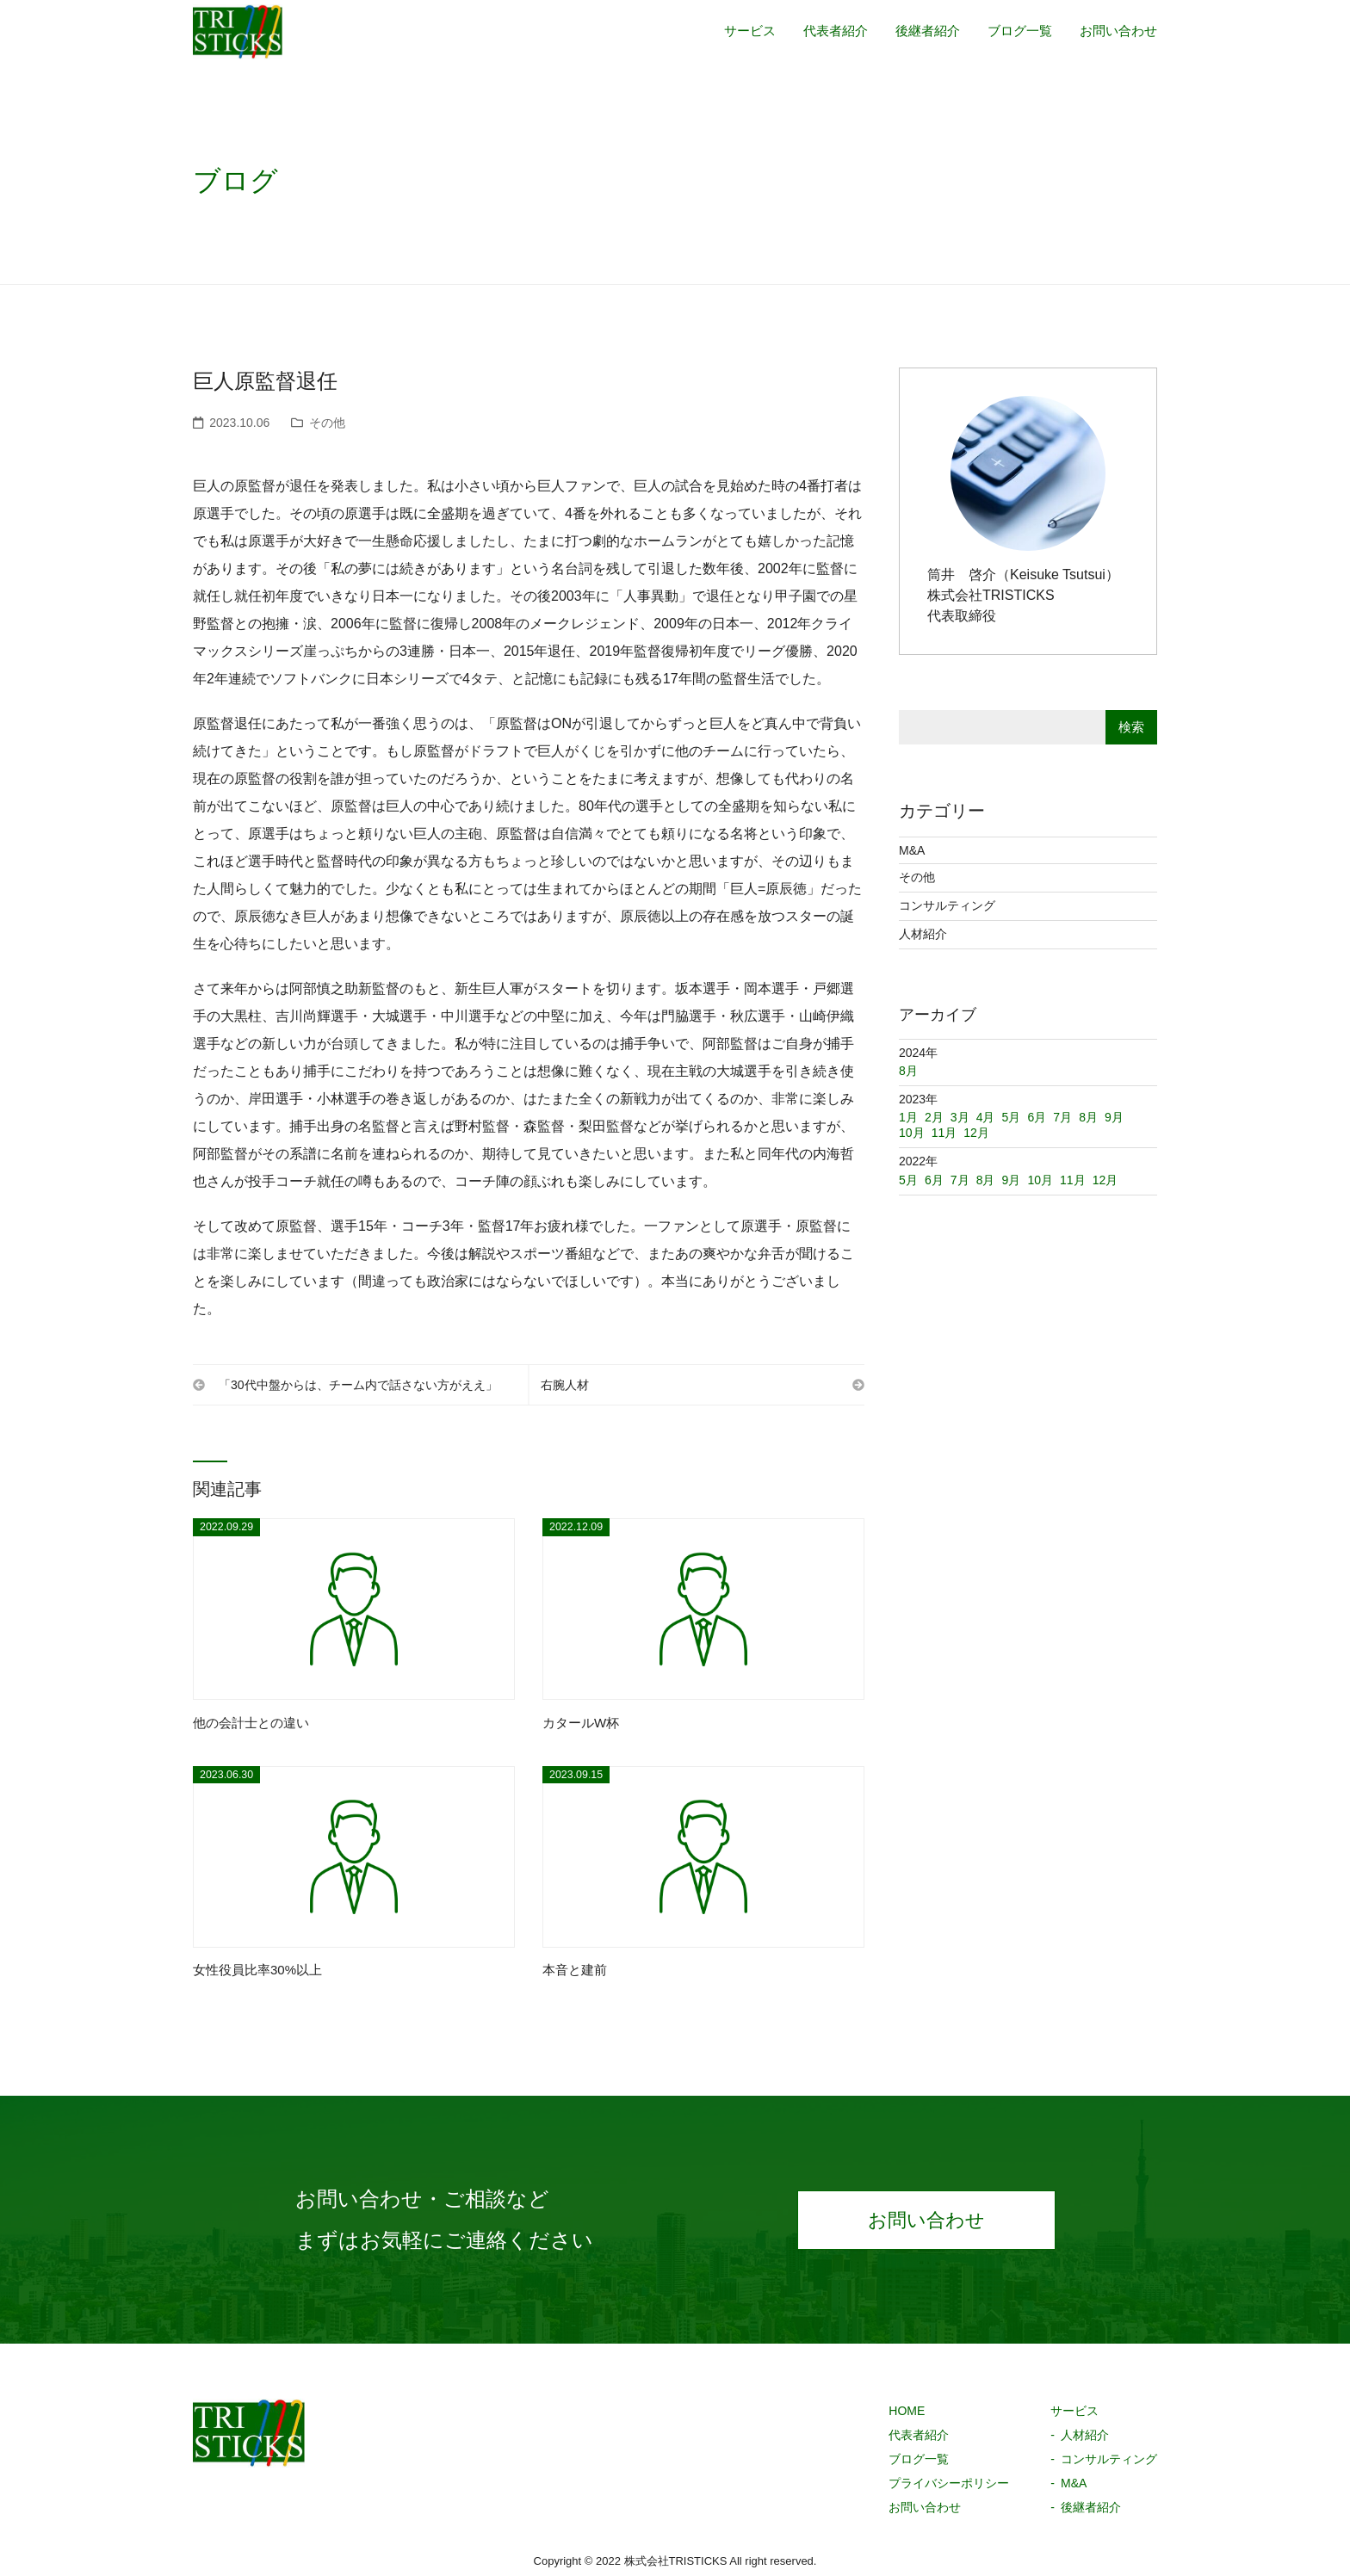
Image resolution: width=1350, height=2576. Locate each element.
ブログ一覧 (1012, 36)
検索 (1131, 727)
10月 (1040, 1180)
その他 (327, 422)
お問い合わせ (1115, 36)
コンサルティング (947, 905)
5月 (908, 1180)
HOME (907, 2412)
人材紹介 (923, 934)
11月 (1073, 1180)
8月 (985, 1180)
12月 (1105, 1180)
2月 (934, 1117)
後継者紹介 (916, 36)
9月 (1011, 1180)
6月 (934, 1180)
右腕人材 (696, 1385)
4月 (985, 1117)
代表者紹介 (819, 36)
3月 (960, 1117)
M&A (912, 850)
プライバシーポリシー (949, 2485)
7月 (960, 1180)
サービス (730, 36)
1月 (908, 1117)
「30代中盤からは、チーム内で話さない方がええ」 (352, 1385)
